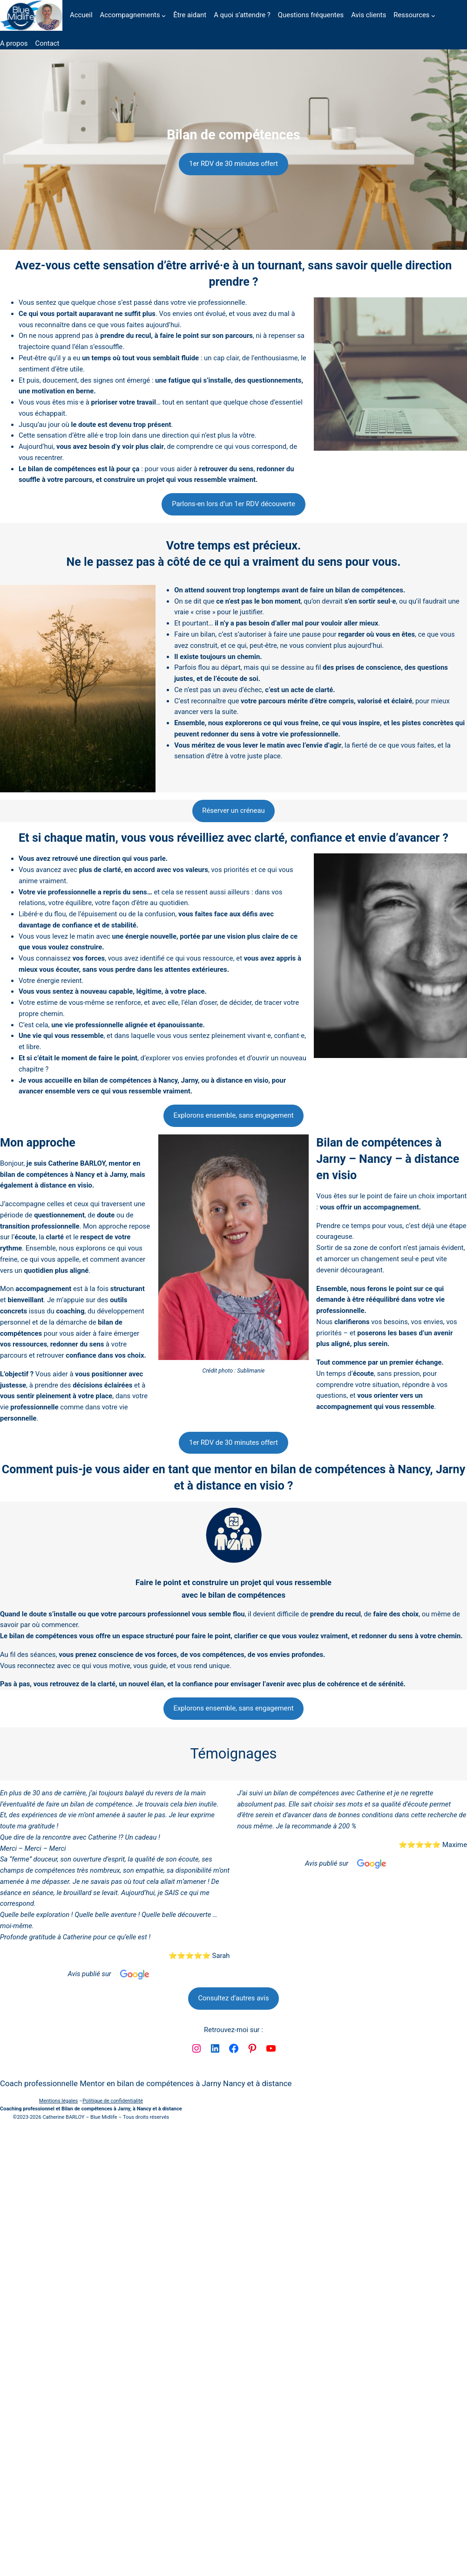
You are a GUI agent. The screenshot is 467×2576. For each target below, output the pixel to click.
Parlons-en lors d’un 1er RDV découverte (233, 504)
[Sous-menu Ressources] (433, 16)
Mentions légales (58, 2101)
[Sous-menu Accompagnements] (164, 16)
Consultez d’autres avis (233, 1998)
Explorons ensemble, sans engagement (233, 1115)
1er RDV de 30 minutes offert (233, 163)
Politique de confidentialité (112, 2101)
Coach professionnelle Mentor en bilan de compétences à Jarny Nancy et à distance (146, 2083)
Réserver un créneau (233, 810)
